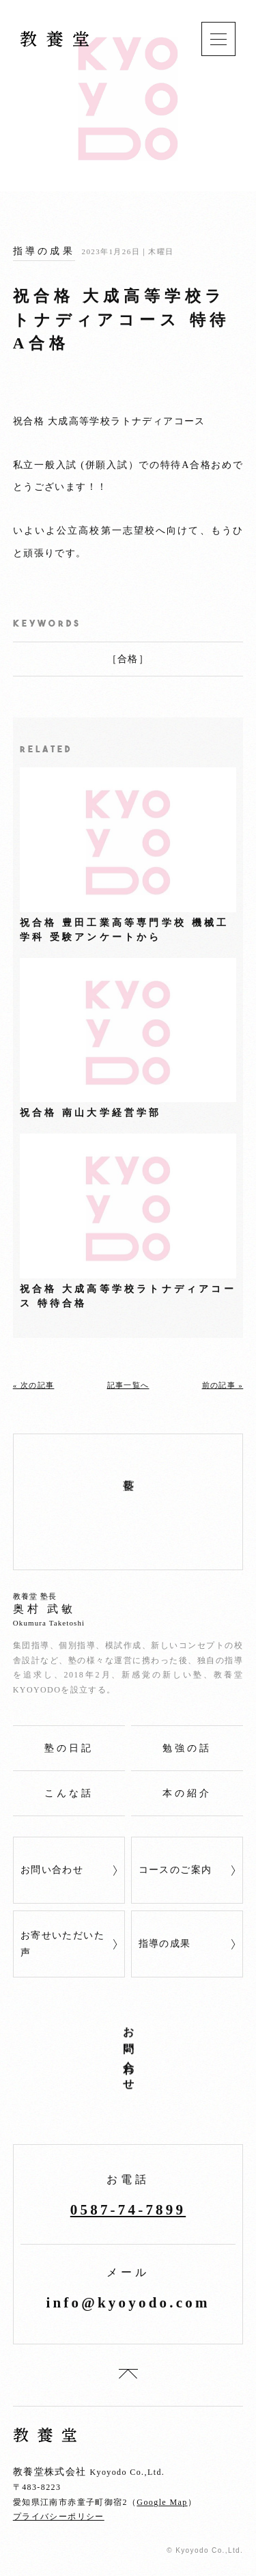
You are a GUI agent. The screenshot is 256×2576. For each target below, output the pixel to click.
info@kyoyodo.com (128, 2302)
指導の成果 (44, 251)
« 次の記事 (34, 1385)
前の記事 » (223, 1385)
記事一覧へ (128, 1385)
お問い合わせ (51, 1870)
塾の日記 (69, 1748)
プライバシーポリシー (58, 2516)
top (128, 2374)
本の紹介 (187, 1793)
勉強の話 (187, 1748)
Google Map (162, 2502)
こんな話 (69, 1793)
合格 (128, 659)
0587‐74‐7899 (128, 2210)
